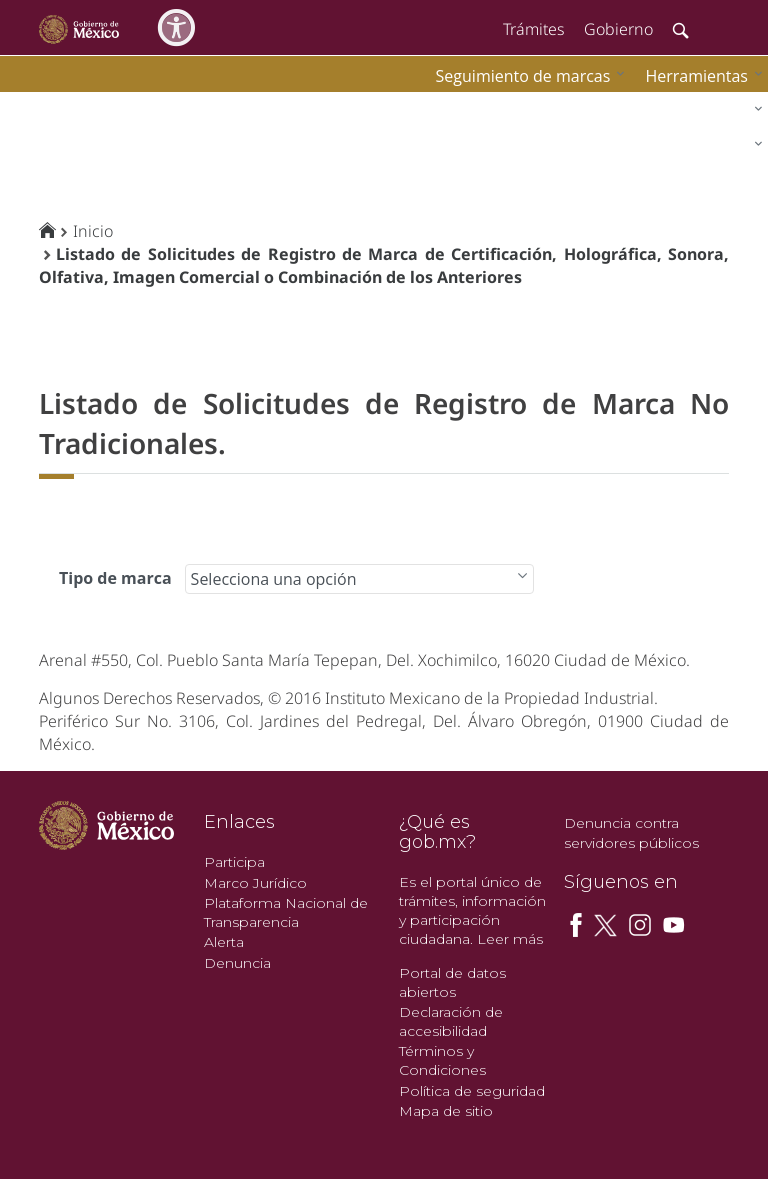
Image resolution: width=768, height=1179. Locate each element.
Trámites (533, 29)
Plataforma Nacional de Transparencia (286, 912)
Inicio (93, 231)
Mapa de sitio (446, 1111)
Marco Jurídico (255, 883)
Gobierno (618, 29)
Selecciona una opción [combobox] (274, 579)
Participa (234, 862)
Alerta (224, 942)
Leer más (510, 939)
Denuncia (237, 963)
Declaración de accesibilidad (451, 1021)
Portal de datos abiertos (452, 982)
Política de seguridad (472, 1091)
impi (32, 105)
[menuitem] (699, 75)
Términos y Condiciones (442, 1060)
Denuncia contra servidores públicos (631, 833)
